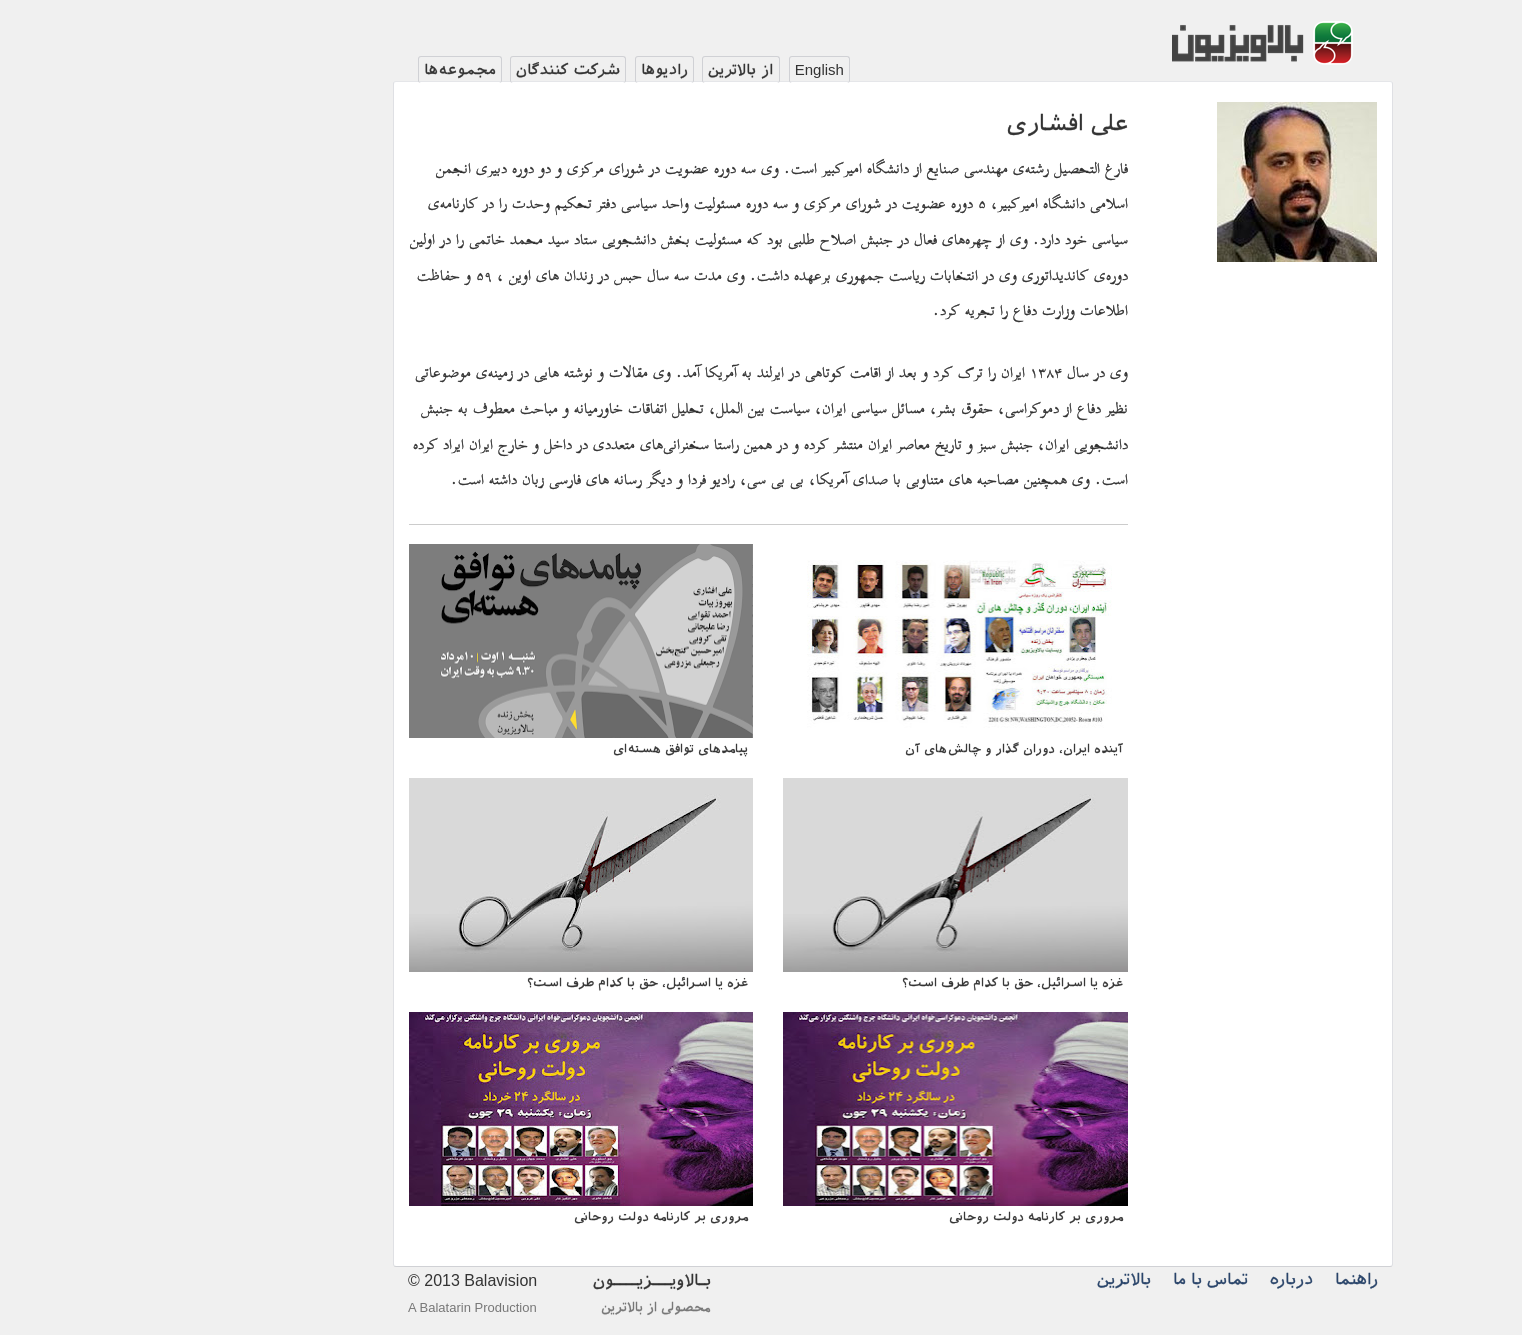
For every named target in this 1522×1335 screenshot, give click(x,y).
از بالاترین (609, 70)
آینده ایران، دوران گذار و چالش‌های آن (882, 749)
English (687, 69)
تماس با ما (1078, 1279)
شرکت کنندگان (436, 70)
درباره (1159, 1279)
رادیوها (532, 70)
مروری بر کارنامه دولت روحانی (904, 1217)
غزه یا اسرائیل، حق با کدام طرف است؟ (880, 983)
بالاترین (992, 1279)
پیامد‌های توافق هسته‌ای (548, 749)
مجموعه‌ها (328, 70)
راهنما (1224, 1279)
